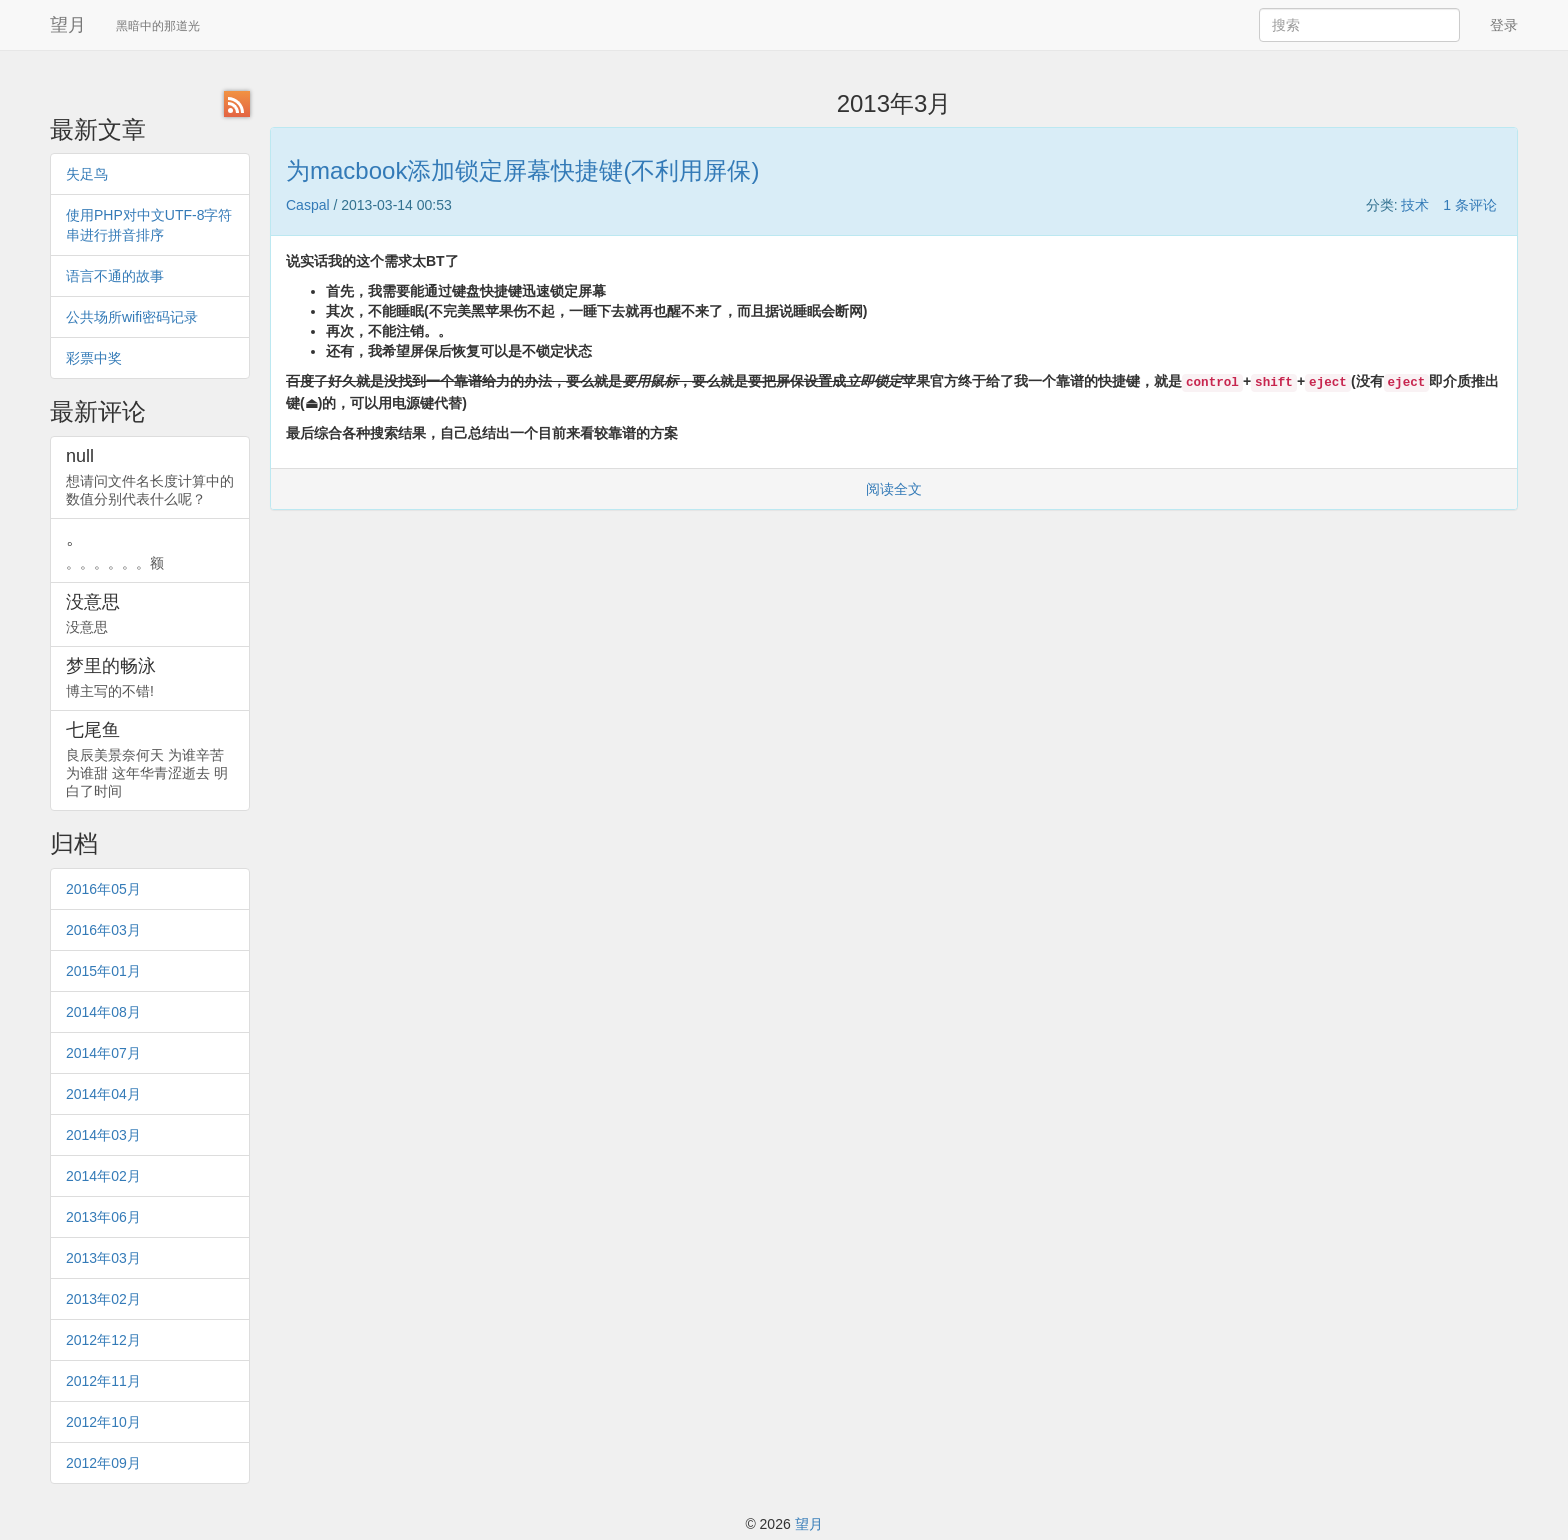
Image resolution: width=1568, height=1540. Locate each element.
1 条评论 (1470, 205)
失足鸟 (87, 174)
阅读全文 (894, 489)
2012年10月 (103, 1422)
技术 (1415, 205)
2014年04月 (103, 1094)
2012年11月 (103, 1381)
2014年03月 (103, 1135)
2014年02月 (103, 1176)
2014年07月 (103, 1053)
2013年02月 (103, 1299)
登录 (1504, 25)
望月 (68, 25)
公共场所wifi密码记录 (132, 317)
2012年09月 (103, 1463)
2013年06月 (103, 1217)
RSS (237, 104)
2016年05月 (103, 889)
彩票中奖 (94, 358)
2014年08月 (103, 1012)
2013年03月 (103, 1258)
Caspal (308, 205)
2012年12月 (103, 1340)
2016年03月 (103, 930)
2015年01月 (103, 971)
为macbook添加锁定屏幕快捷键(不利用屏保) (522, 170)
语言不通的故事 (115, 276)
